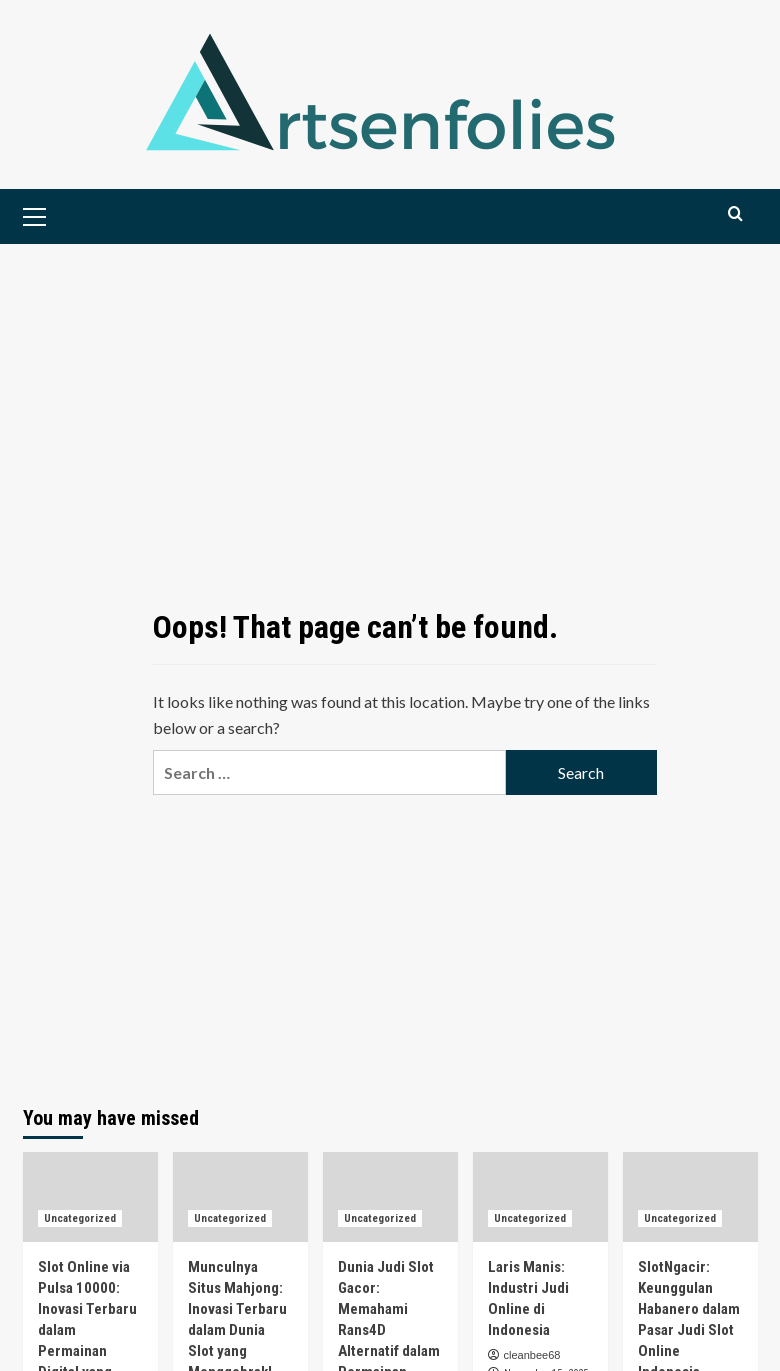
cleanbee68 (532, 1355)
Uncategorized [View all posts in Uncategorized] (80, 1218)
